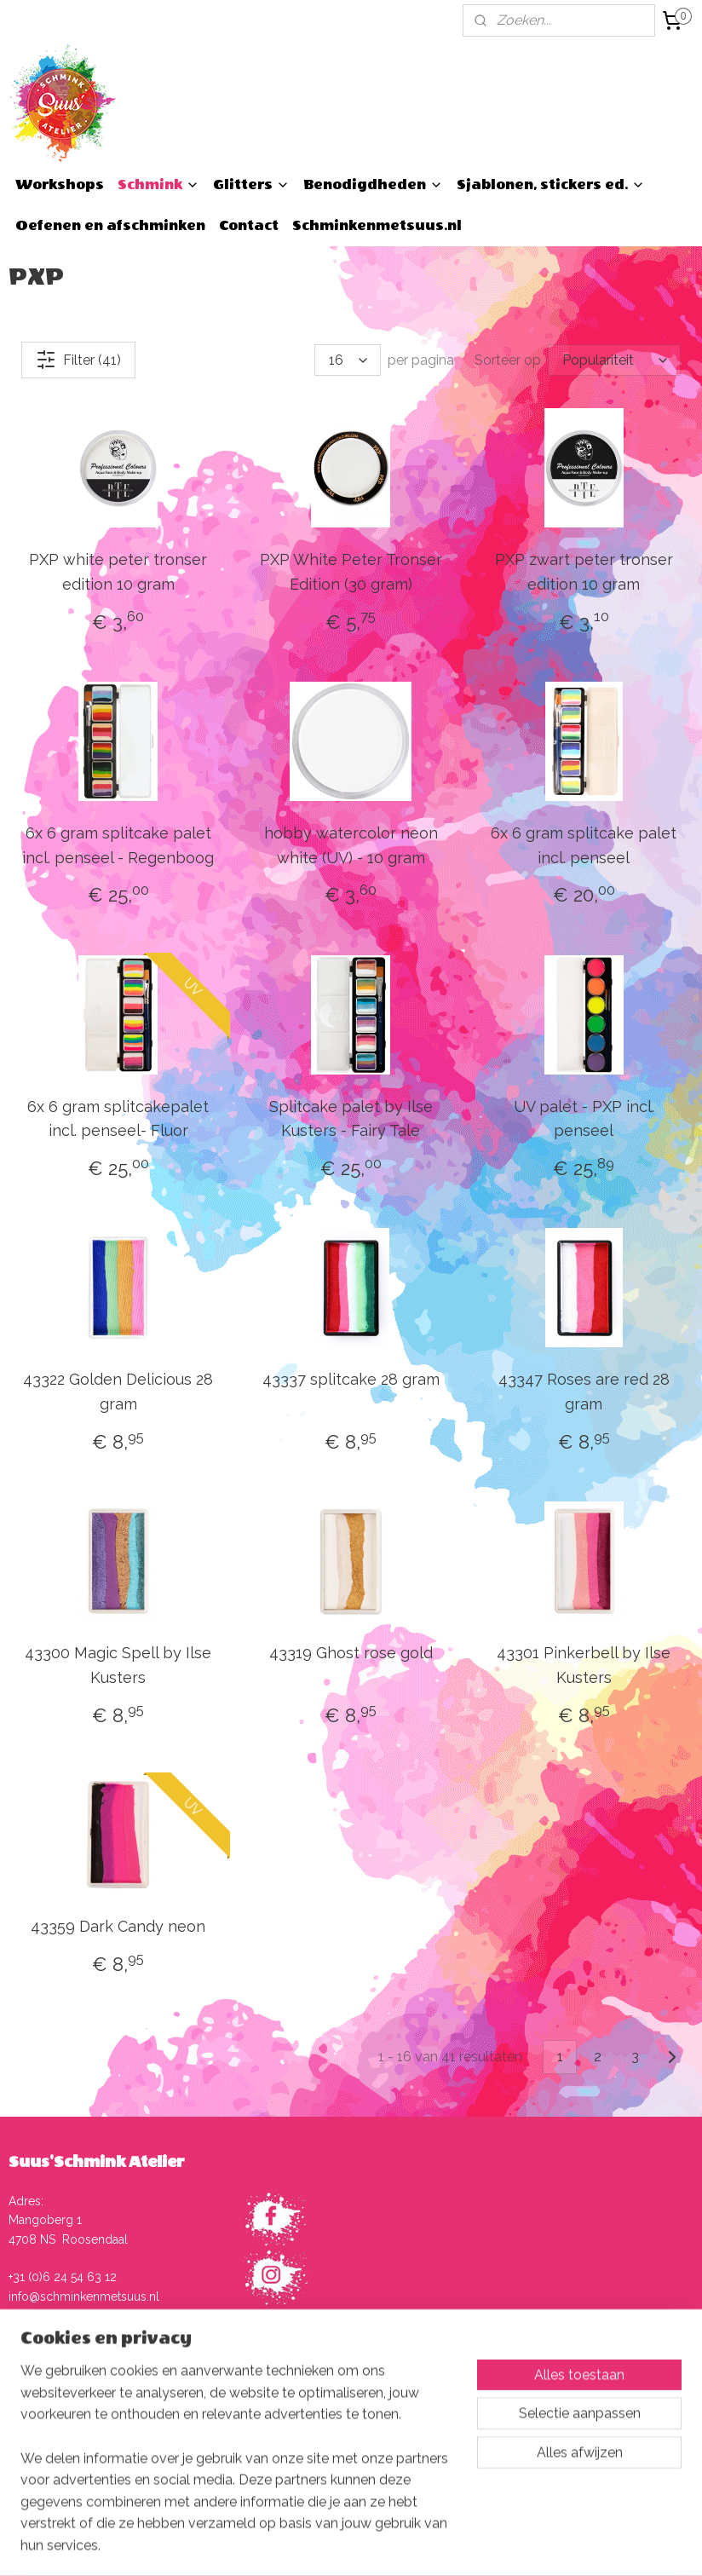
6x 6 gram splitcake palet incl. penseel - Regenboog (118, 845)
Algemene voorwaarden (326, 2393)
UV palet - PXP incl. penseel (584, 1119)
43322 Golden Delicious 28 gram (118, 1391)
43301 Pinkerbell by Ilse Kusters (583, 1665)
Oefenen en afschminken (110, 225)
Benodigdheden (373, 184)
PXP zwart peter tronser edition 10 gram (584, 571)
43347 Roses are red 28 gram (584, 1391)
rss (336, 2544)
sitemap (304, 2544)
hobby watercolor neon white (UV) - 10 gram (351, 845)
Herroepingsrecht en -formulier (346, 2450)
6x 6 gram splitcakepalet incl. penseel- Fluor (118, 1119)
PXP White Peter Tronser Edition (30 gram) (351, 571)
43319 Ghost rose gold (351, 1653)
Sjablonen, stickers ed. (551, 184)
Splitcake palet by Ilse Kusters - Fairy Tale (351, 1119)
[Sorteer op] (614, 360)
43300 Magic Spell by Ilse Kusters (118, 1665)
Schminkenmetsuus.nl (377, 225)
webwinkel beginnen (395, 2544)
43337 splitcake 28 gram (351, 1379)
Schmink (158, 184)
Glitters (251, 184)
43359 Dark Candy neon (118, 1926)
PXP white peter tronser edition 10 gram (118, 571)
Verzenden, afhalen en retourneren (355, 2411)
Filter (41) (78, 359)
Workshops (59, 184)
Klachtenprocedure (313, 2430)
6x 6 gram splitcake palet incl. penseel (583, 845)
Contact (249, 225)
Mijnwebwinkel (539, 2544)
